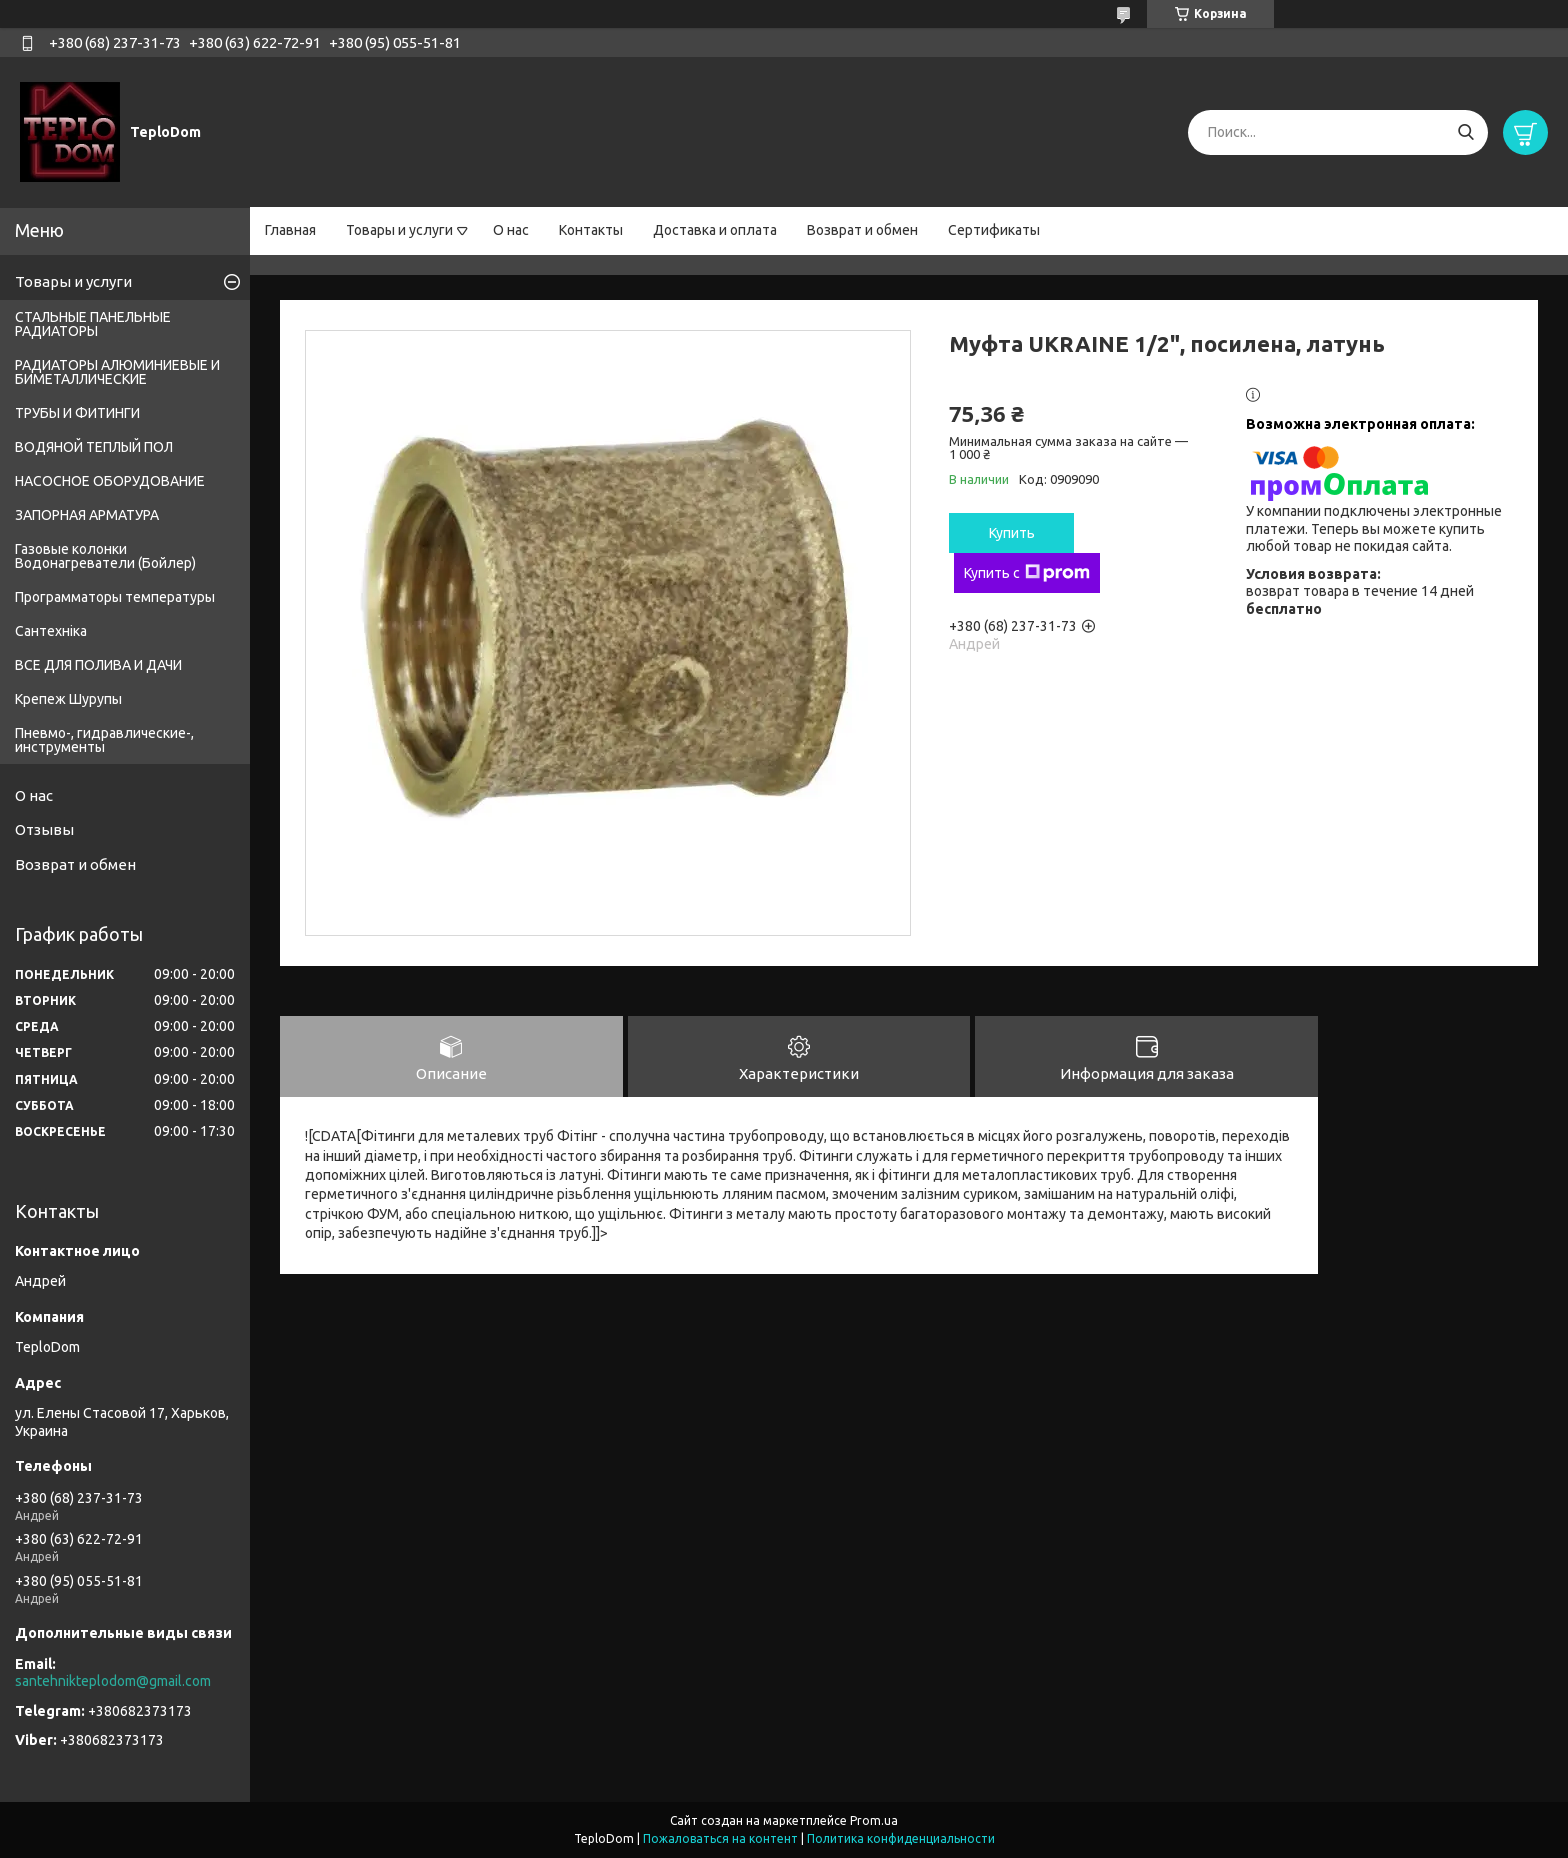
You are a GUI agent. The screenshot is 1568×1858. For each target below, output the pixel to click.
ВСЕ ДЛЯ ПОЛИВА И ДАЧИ (98, 665)
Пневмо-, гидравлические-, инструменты (104, 740)
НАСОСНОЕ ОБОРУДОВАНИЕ (110, 481)
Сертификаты (994, 230)
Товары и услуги (399, 230)
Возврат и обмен (862, 230)
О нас (511, 230)
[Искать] (1465, 132)
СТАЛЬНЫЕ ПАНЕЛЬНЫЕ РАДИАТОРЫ (93, 324)
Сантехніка (51, 631)
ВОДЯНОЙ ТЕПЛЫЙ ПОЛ (94, 447)
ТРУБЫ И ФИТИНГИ (77, 413)
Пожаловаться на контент (720, 1838)
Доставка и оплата (715, 230)
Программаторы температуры (115, 597)
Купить (1012, 533)
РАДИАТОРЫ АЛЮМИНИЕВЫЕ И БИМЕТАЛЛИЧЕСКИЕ (117, 372)
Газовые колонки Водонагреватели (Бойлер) (105, 556)
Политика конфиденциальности (901, 1838)
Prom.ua (874, 1820)
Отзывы (44, 829)
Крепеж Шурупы (68, 699)
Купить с (1027, 573)
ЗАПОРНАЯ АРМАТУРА (87, 515)
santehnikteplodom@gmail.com (113, 1681)
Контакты (591, 230)
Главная (290, 230)
